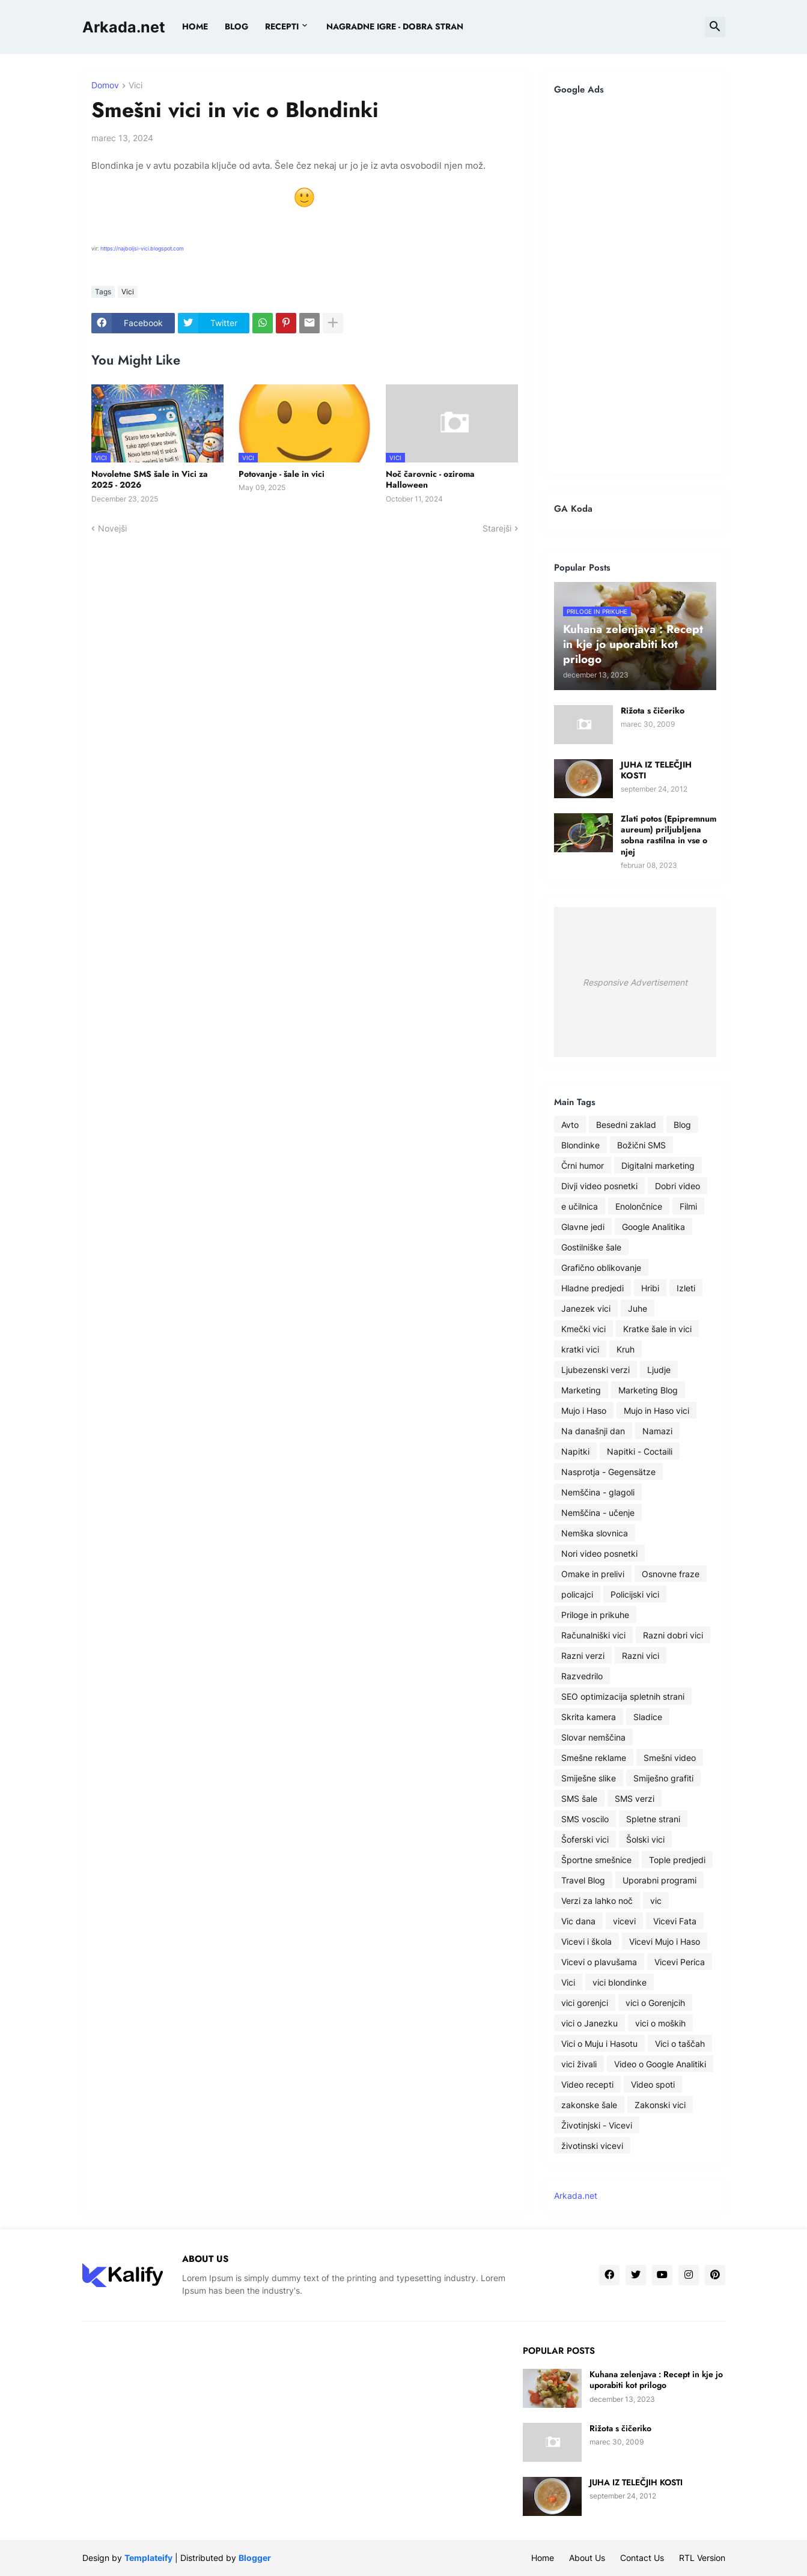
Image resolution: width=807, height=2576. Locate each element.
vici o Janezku (589, 2023)
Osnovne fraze (670, 1574)
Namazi (657, 1431)
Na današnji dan (593, 1431)
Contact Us (642, 2558)
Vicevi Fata (674, 1921)
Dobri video (677, 1186)
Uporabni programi (659, 1880)
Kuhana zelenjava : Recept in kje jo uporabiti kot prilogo (656, 2379)
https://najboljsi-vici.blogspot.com (143, 248)
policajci (577, 1594)
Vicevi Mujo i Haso (664, 1941)
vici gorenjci (584, 2003)
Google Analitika (653, 1227)
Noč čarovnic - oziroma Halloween (430, 479)
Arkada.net (123, 27)
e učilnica (579, 1206)
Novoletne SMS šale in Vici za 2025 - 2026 (149, 479)
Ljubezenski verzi (595, 1370)
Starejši (497, 528)
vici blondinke (619, 1982)
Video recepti (587, 2084)
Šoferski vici (585, 1839)
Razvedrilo (582, 1676)
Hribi (650, 1288)
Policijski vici (635, 1594)
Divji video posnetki (599, 1186)
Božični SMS (641, 1145)
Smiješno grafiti (663, 1778)
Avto (570, 1125)
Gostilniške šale (591, 1247)
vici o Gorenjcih (655, 2003)
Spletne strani (653, 1819)
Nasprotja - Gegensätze (608, 1472)
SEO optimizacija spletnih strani (622, 1696)
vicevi (624, 1921)
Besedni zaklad (626, 1125)
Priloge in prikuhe (595, 1615)
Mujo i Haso (583, 1410)
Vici (135, 85)
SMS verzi (634, 1798)
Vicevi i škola (586, 1941)
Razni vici (640, 1655)
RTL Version (702, 2558)
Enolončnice (638, 1206)
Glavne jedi (582, 1227)
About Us (587, 2558)
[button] (715, 27)
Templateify (148, 2558)
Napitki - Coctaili (639, 1451)
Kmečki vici (583, 1329)
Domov (105, 85)
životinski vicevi (592, 2146)
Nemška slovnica (594, 1533)
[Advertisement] (635, 284)
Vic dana (578, 1921)
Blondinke (580, 1145)
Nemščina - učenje (598, 1513)
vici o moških (660, 2023)
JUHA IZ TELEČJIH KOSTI (656, 770)
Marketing (581, 1390)
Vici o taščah (680, 2043)
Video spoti (653, 2084)
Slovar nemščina (593, 1737)
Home (195, 26)
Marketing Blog (648, 1390)
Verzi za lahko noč (597, 1901)
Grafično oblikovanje (601, 1267)
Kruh (626, 1349)
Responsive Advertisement (635, 982)
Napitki (575, 1451)
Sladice (647, 1717)
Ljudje (659, 1370)
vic (656, 1901)
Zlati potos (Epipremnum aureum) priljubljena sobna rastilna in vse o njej (668, 835)
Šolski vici (645, 1839)
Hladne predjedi (592, 1288)
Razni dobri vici (673, 1635)
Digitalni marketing (658, 1165)
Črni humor (582, 1165)
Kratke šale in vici (657, 1329)
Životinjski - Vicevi (596, 2125)
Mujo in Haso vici (656, 1410)
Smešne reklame (593, 1758)
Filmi (688, 1206)
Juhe (637, 1308)
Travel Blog (583, 1880)
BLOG (236, 26)
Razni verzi (582, 1655)
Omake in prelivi (592, 1574)
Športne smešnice (596, 1860)
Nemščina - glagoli (598, 1492)
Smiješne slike (588, 1778)
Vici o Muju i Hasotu (599, 2043)
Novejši (112, 528)
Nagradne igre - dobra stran (394, 26)
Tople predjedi (677, 1860)
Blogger (255, 2558)
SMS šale (579, 1798)
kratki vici (580, 1349)
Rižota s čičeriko (652, 710)
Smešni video (670, 1758)
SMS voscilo (585, 1819)
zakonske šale (589, 2105)
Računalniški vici (593, 1635)
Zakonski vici (660, 2105)
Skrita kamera (588, 1717)
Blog (682, 1125)
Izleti (686, 1288)
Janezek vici (586, 1308)
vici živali (579, 2064)
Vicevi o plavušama (599, 1962)
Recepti (282, 26)
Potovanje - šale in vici (281, 473)
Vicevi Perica (679, 1962)
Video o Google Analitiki (660, 2064)
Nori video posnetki (599, 1553)
